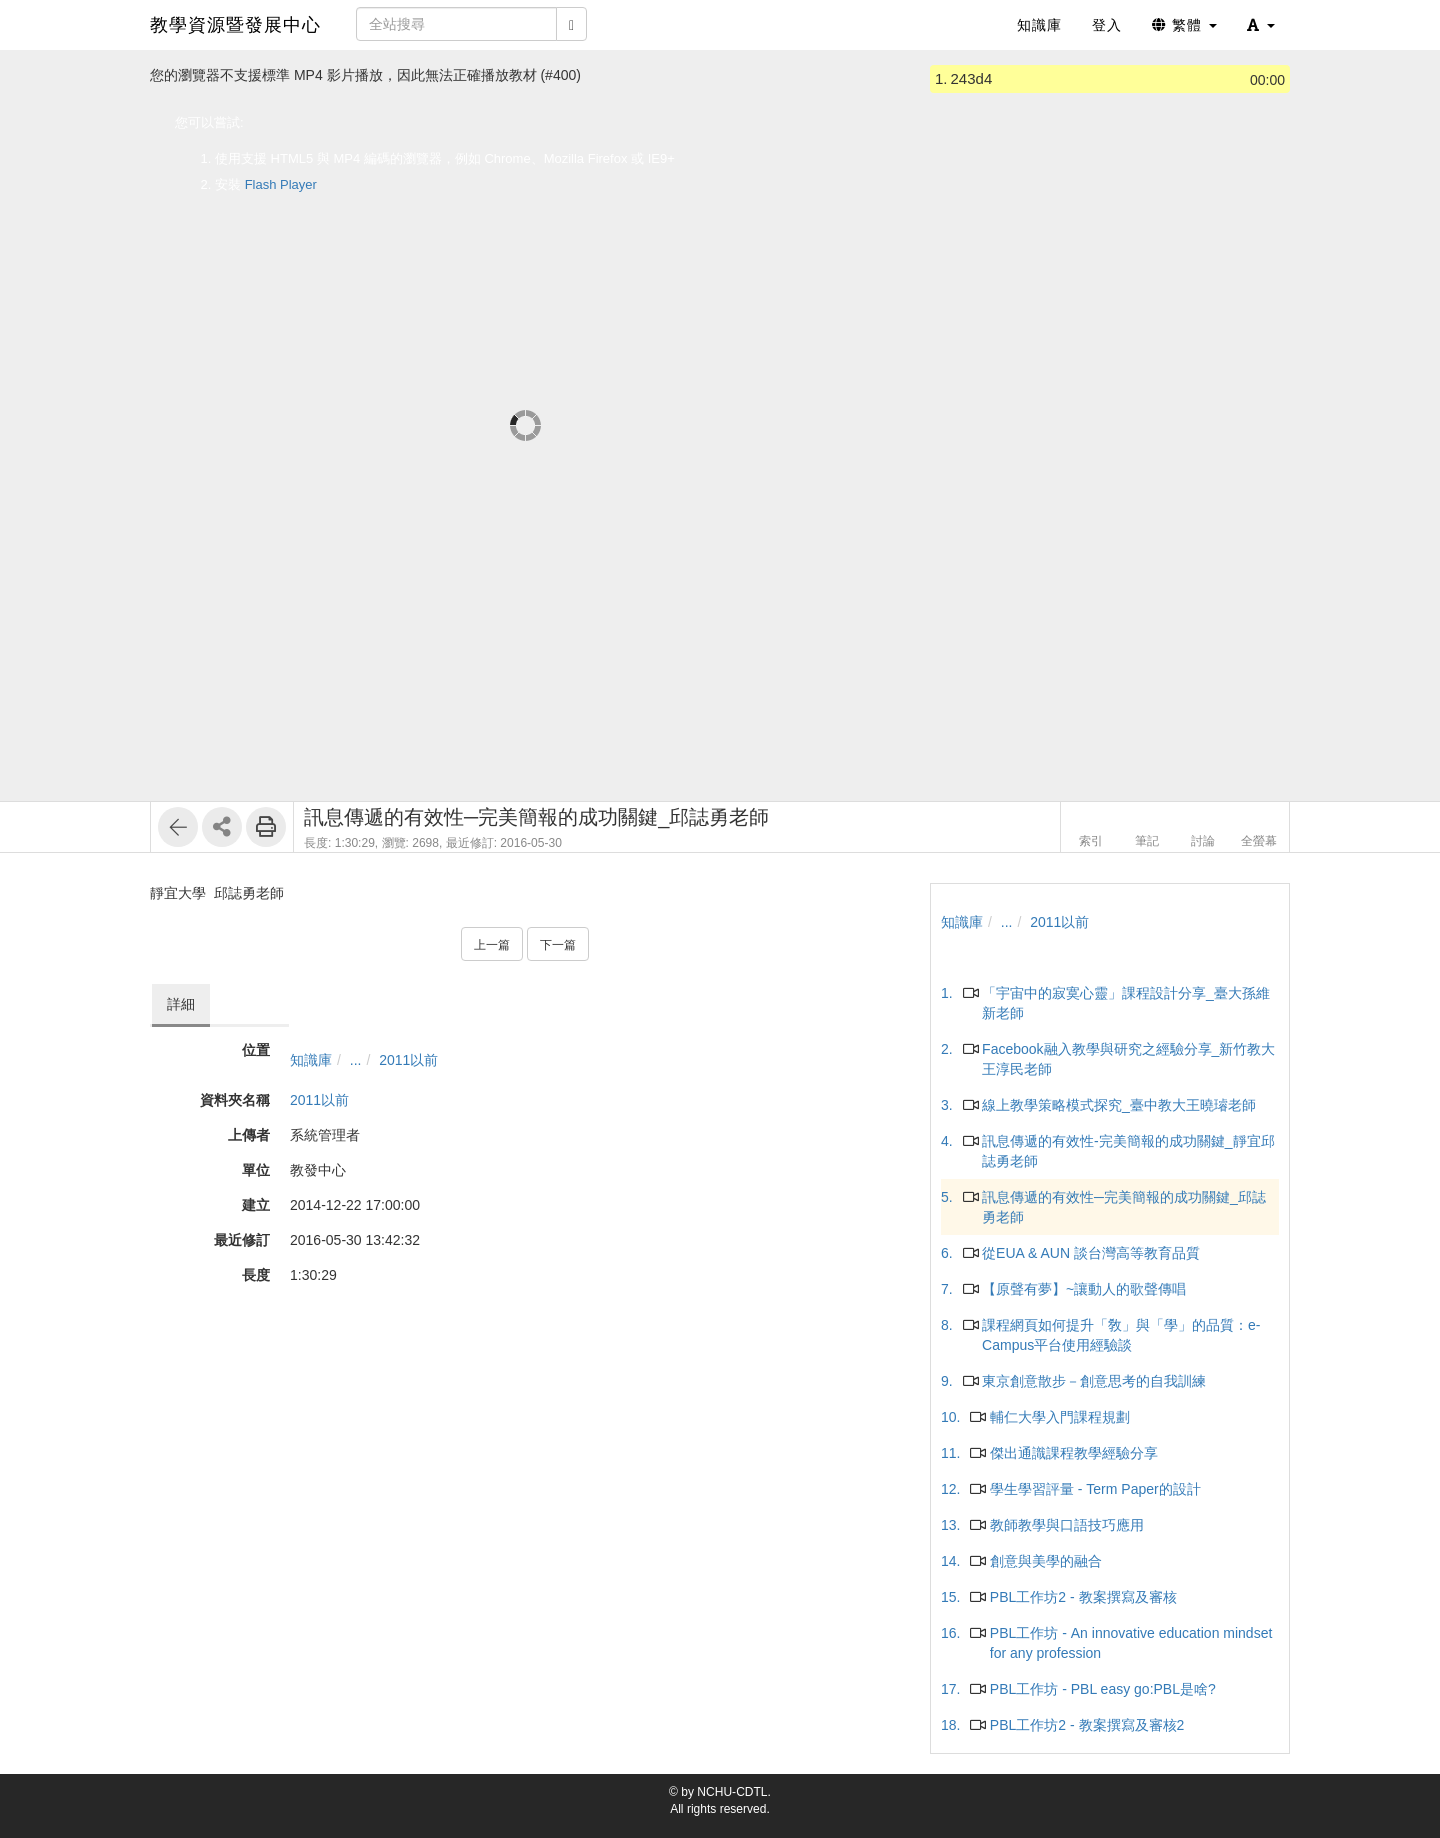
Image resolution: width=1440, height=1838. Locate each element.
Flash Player (281, 184)
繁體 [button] (1184, 25)
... (356, 1060)
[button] (1261, 25)
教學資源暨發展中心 (235, 25)
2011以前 (408, 1060)
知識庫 (311, 1060)
